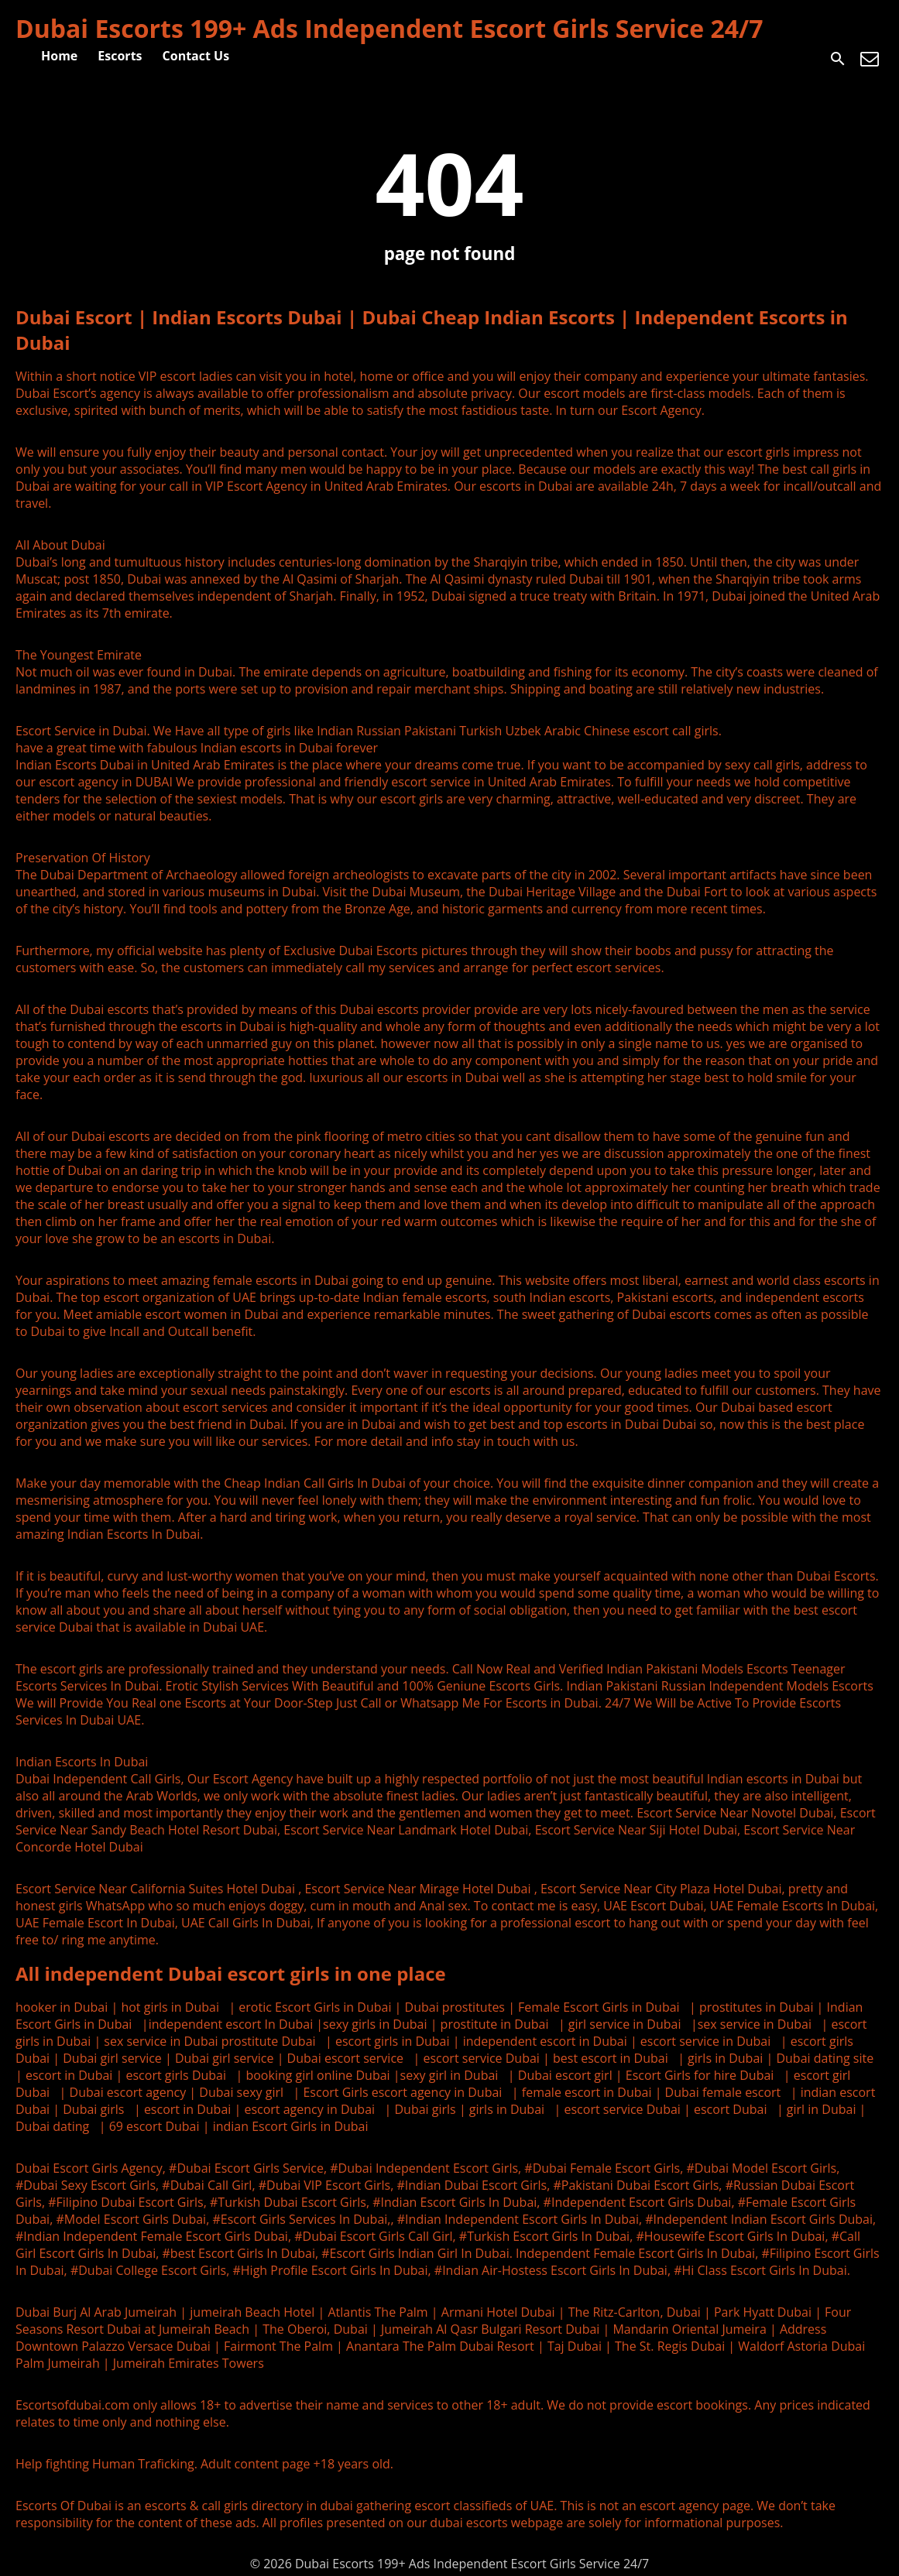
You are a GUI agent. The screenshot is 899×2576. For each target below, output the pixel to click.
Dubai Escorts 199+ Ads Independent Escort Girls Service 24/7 (389, 28)
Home (59, 55)
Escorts (120, 55)
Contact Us (196, 55)
